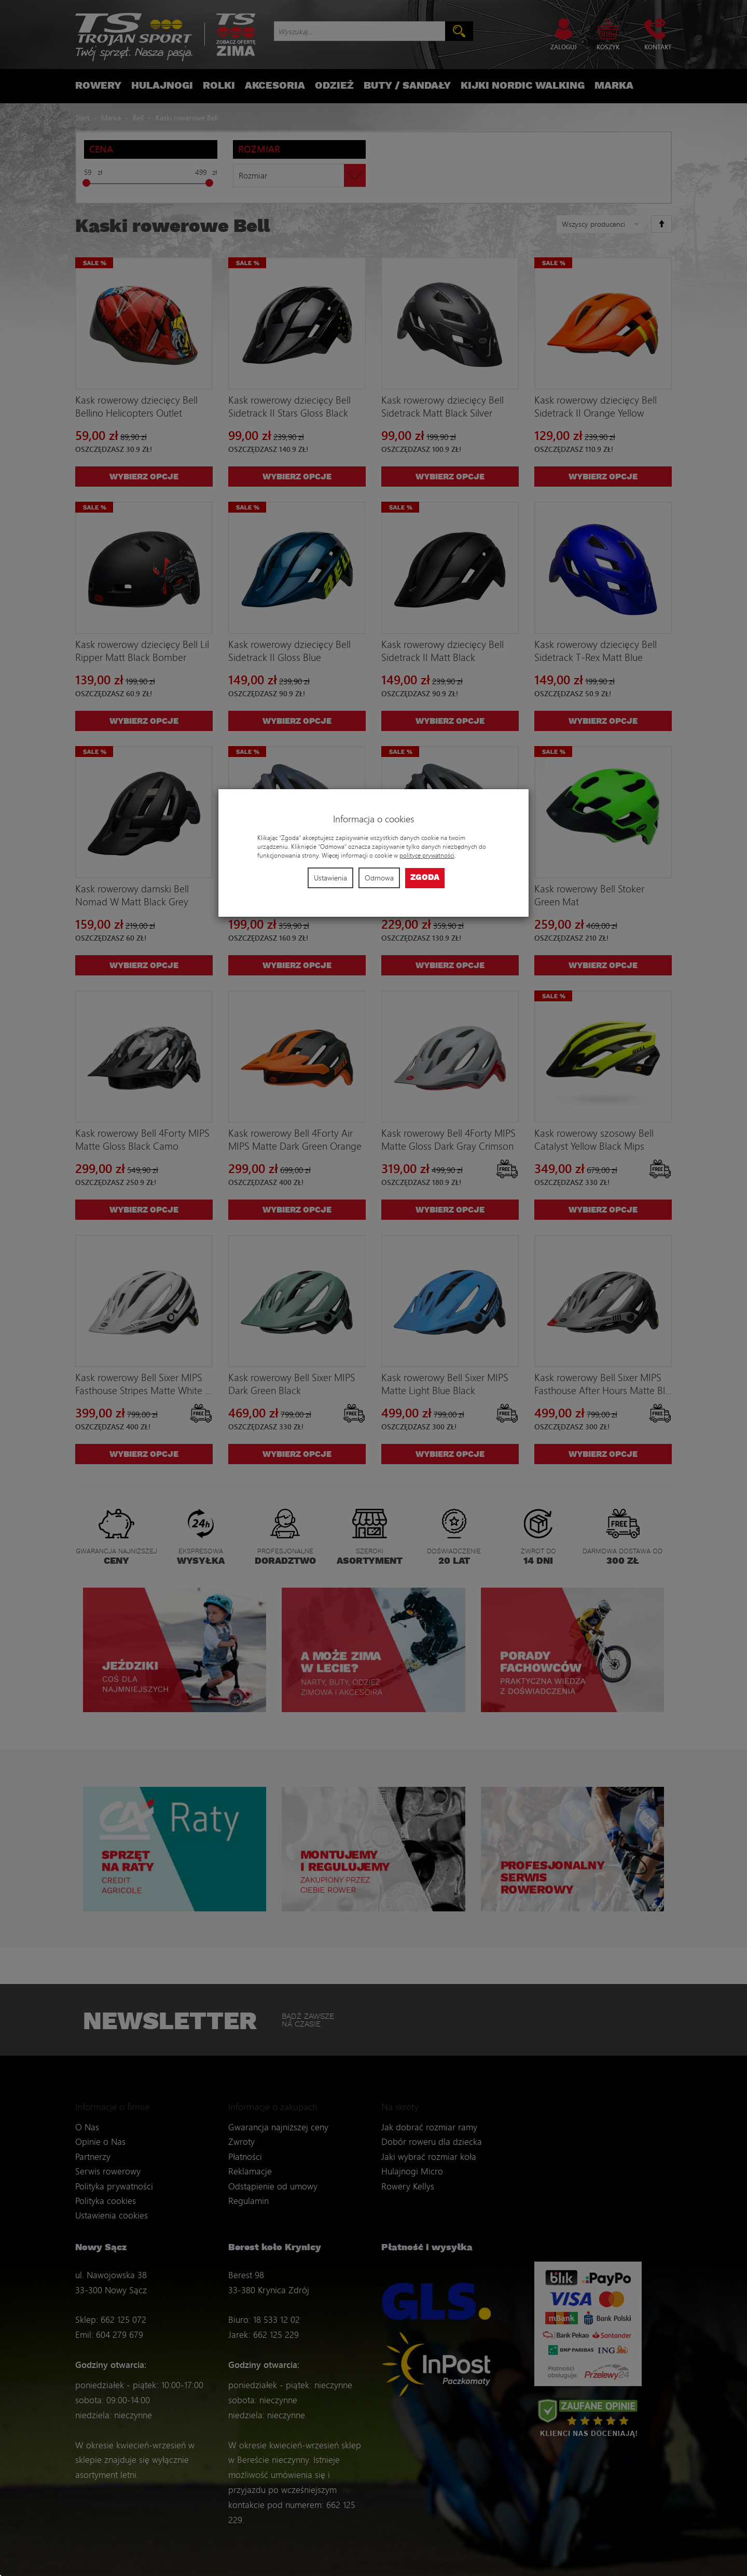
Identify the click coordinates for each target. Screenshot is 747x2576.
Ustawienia (330, 877)
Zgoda (424, 877)
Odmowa (379, 877)
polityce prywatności (426, 855)
